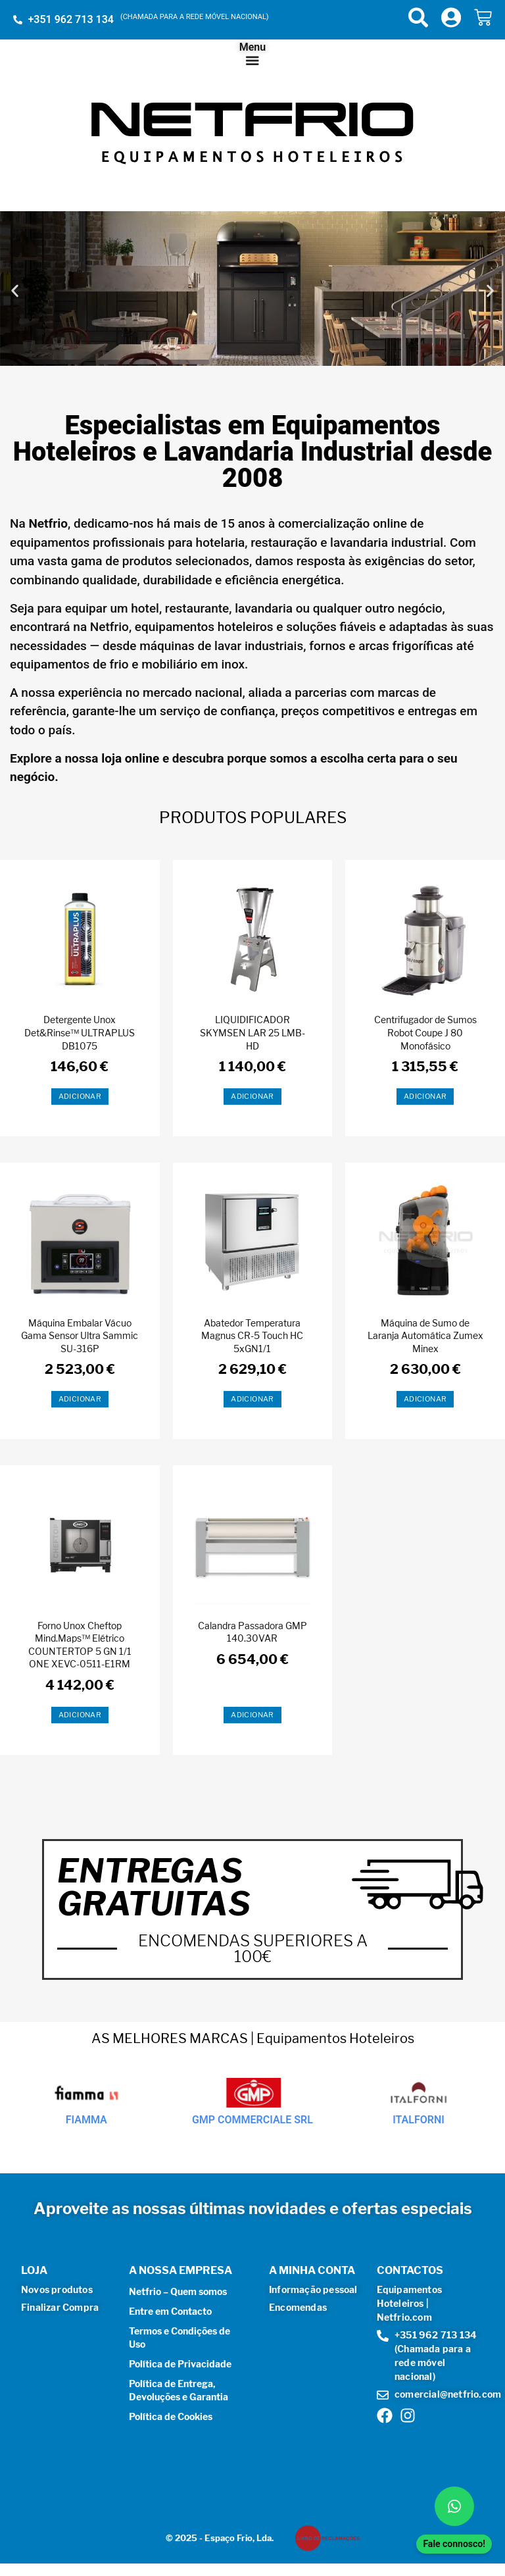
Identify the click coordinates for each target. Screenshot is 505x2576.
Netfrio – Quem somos (178, 2290)
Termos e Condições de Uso (179, 2337)
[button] (15, 290)
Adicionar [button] (80, 1095)
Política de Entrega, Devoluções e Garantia (178, 2389)
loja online (131, 757)
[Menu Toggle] (252, 59)
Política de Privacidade (180, 2363)
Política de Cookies (170, 2415)
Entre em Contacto (170, 2310)
